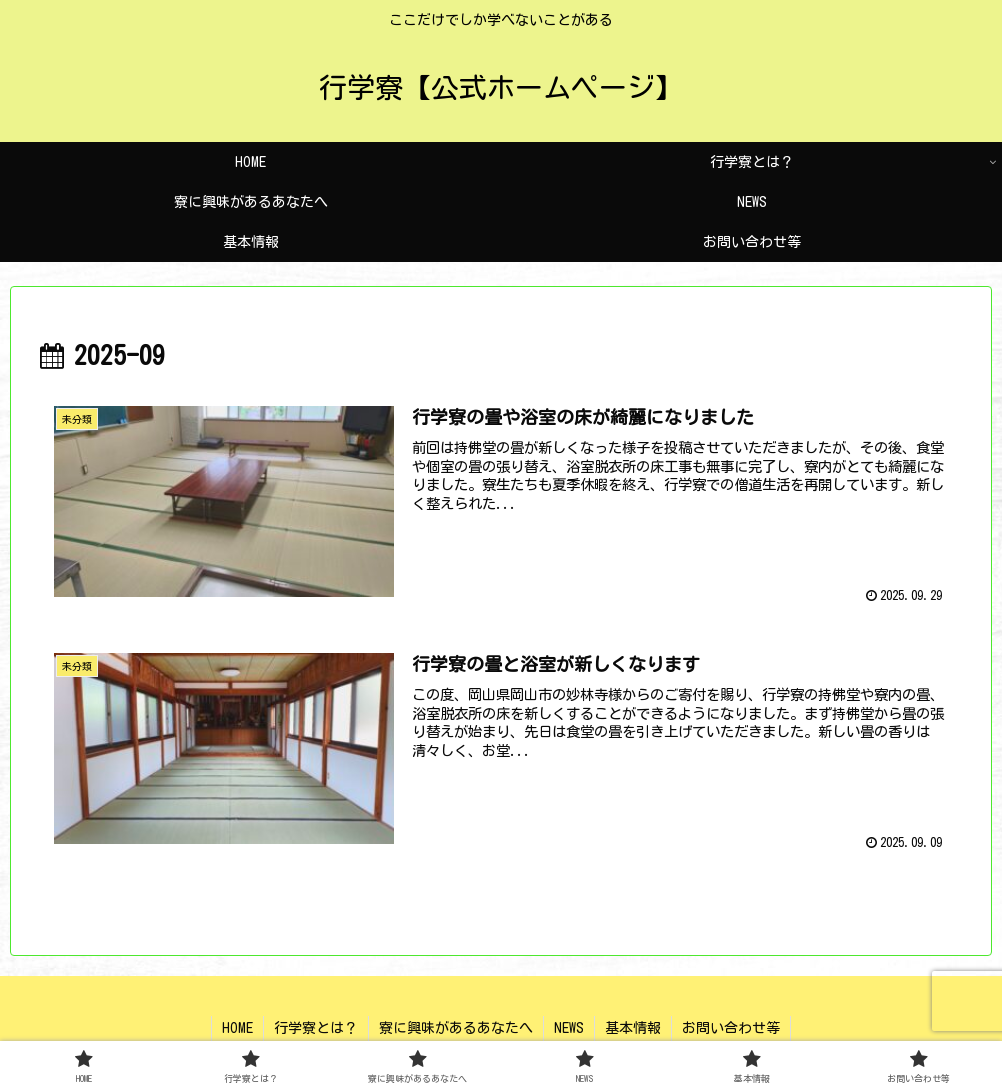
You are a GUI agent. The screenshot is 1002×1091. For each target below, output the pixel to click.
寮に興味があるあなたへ (456, 1028)
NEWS (569, 1028)
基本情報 (633, 1028)
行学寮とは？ (316, 1028)
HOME (237, 1028)
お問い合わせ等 (731, 1028)
